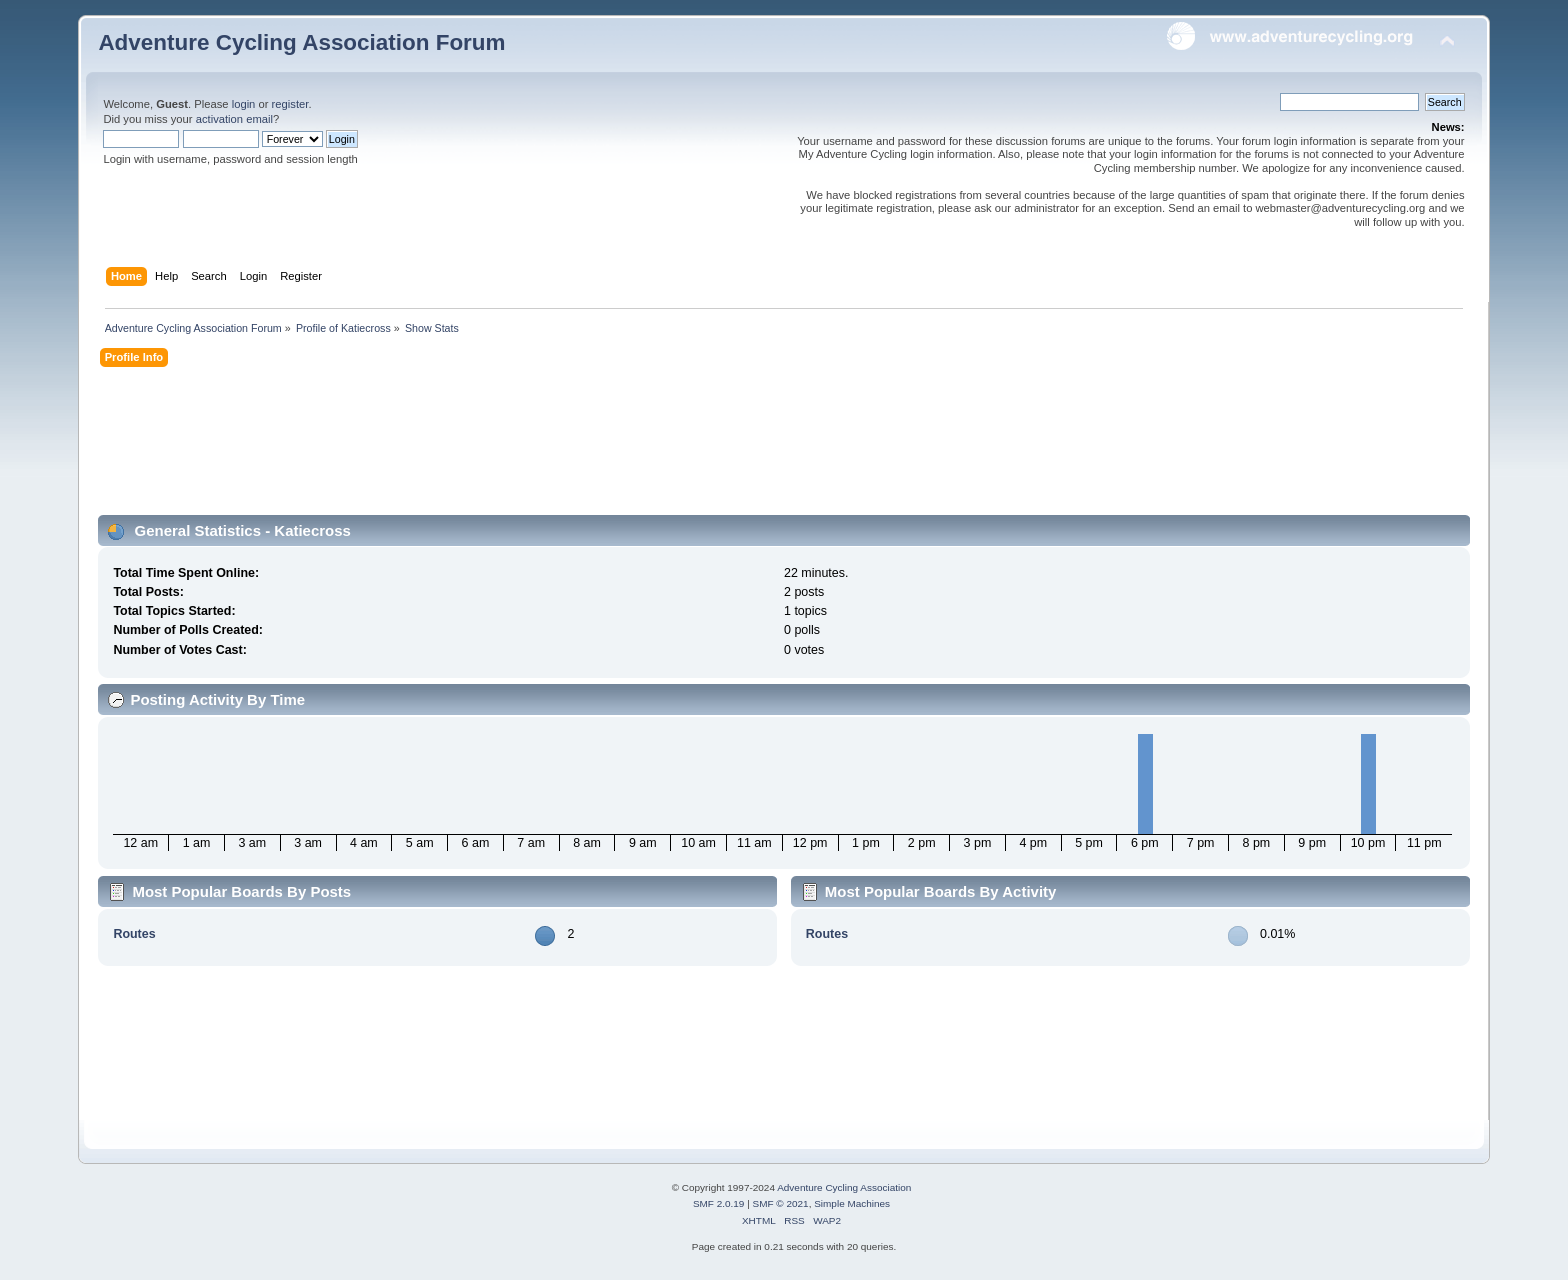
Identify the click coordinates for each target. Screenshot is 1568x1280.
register (290, 104)
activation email (234, 119)
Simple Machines (852, 1203)
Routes (134, 934)
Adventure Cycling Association (844, 1187)
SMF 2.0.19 (719, 1203)
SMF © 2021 (781, 1203)
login (244, 104)
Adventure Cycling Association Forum (301, 42)
